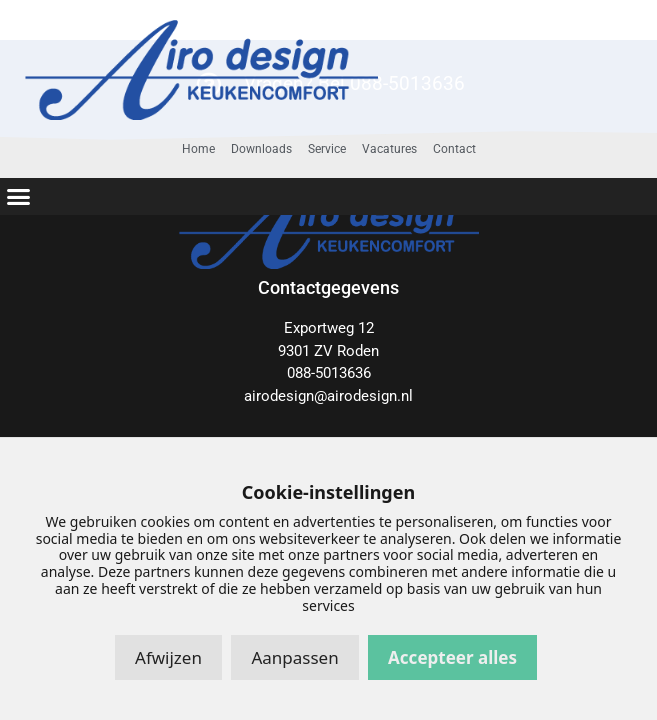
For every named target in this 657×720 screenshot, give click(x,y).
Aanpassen (294, 657)
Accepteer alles (452, 657)
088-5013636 (329, 373)
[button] (19, 197)
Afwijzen (168, 657)
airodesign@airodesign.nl (328, 396)
